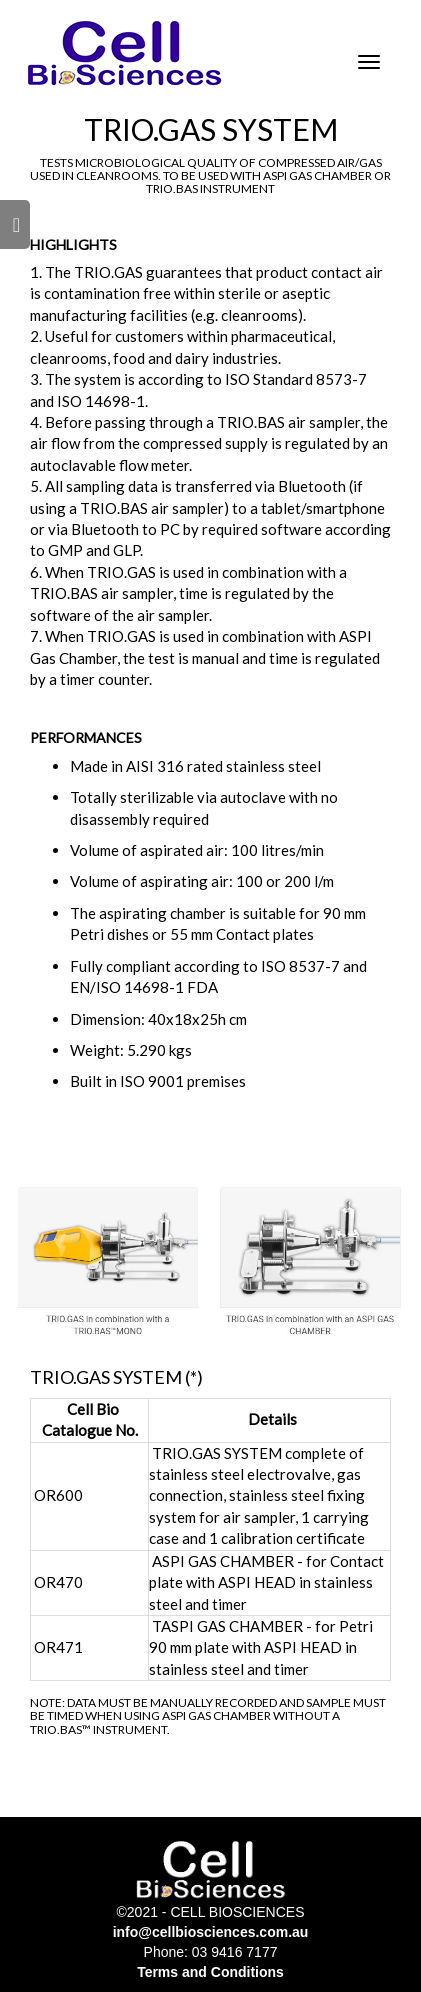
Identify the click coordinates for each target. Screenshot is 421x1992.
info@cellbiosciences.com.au (211, 1932)
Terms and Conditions (210, 1972)
